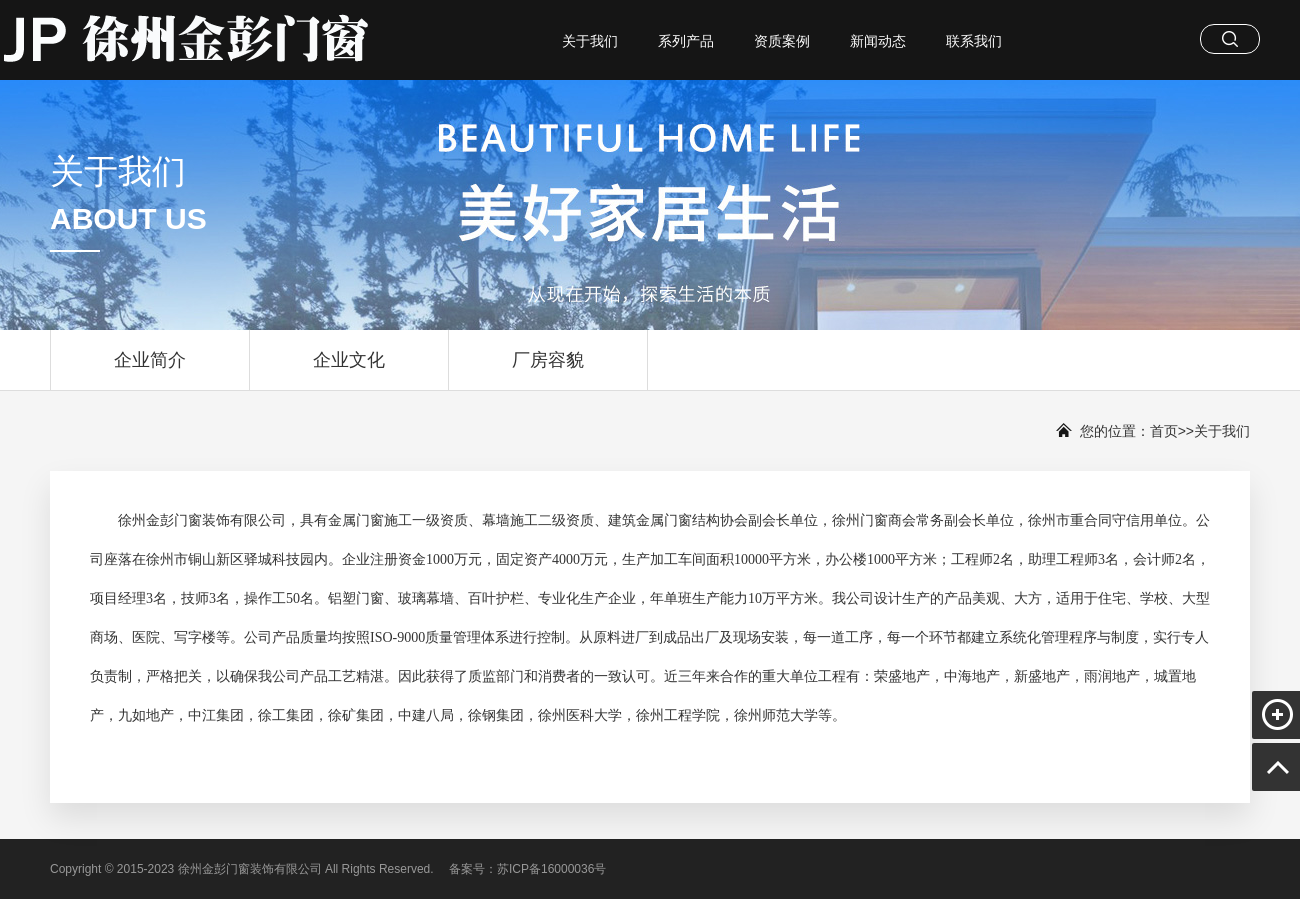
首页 (1164, 431)
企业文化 (349, 370)
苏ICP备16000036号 (551, 869)
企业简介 (150, 370)
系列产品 (686, 41)
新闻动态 (878, 41)
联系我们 (974, 41)
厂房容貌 (548, 370)
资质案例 (782, 41)
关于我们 (590, 41)
